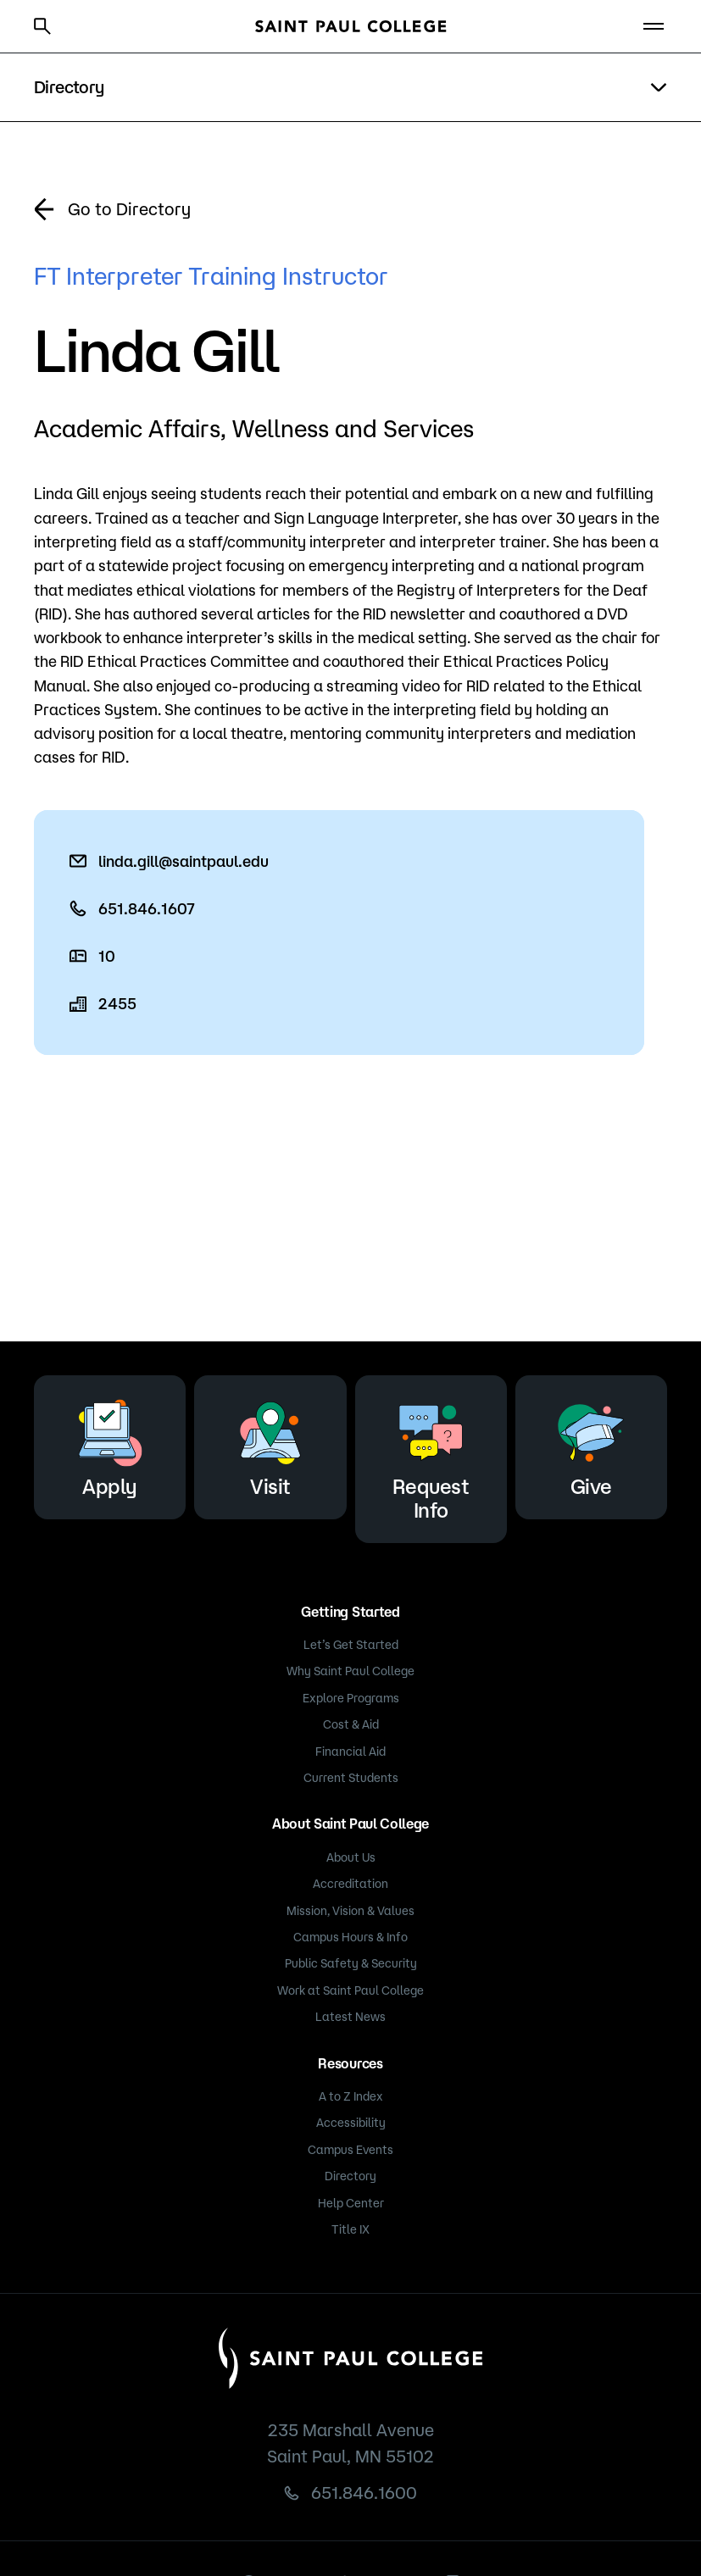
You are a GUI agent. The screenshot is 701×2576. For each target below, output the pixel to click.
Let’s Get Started (350, 1645)
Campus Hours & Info (350, 1937)
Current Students (350, 1778)
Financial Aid (350, 1751)
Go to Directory (129, 209)
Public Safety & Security (351, 1963)
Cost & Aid (351, 1724)
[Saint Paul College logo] (351, 26)
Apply (110, 1444)
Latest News (350, 2017)
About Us (351, 1857)
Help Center (351, 2203)
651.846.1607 (146, 908)
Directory (350, 2176)
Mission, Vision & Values (350, 1911)
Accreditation (350, 1883)
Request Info (430, 1456)
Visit (270, 1444)
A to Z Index (351, 2096)
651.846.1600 (364, 2492)
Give (590, 1444)
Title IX (350, 2229)
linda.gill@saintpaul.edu (183, 860)
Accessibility (351, 2122)
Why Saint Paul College (350, 1671)
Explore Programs (351, 1698)
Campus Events (350, 2150)
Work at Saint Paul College (350, 1990)
